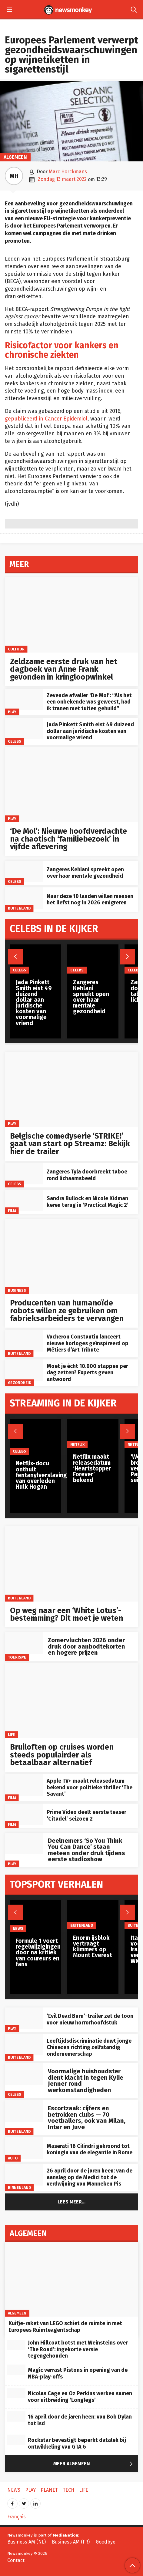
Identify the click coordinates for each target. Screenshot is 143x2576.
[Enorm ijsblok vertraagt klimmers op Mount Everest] (93, 1914)
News (18, 1928)
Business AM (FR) (71, 2542)
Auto (13, 2158)
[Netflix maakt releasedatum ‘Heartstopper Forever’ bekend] (93, 1433)
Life (11, 1734)
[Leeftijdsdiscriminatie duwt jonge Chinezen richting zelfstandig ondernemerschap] (24, 2045)
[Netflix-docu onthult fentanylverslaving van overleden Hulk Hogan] (41, 1436)
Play (12, 712)
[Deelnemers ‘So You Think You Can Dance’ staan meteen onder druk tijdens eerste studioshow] (24, 1843)
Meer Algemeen (94, 2464)
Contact (16, 2560)
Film (12, 1210)
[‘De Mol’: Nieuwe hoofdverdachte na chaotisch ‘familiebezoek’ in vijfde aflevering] (71, 784)
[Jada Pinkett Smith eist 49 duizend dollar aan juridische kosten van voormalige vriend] (24, 728)
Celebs (15, 741)
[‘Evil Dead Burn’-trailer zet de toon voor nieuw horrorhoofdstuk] (24, 2018)
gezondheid (20, 1382)
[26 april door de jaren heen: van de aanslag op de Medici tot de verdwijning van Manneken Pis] (24, 2175)
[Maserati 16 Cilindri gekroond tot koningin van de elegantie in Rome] (24, 2148)
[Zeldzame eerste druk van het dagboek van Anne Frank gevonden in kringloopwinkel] (71, 615)
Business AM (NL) (26, 2542)
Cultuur (16, 649)
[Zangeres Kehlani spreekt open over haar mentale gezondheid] (24, 871)
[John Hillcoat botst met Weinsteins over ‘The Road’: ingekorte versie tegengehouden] (16, 2345)
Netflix (77, 1444)
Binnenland (19, 2187)
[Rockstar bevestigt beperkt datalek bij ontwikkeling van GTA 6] (16, 2440)
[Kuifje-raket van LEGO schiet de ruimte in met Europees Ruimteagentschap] (71, 2279)
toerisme (17, 1657)
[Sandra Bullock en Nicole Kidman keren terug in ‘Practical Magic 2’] (24, 1200)
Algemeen (15, 157)
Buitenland (19, 908)
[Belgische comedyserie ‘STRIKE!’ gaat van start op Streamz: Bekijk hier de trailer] (71, 1089)
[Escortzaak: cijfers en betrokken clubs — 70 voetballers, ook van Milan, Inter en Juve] (24, 2111)
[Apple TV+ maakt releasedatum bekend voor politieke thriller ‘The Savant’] (24, 1785)
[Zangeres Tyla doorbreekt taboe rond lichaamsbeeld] (24, 1174)
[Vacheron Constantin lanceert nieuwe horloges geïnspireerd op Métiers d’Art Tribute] (24, 1341)
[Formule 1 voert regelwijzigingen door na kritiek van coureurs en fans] (38, 1916)
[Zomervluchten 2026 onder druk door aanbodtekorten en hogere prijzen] (24, 1643)
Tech (68, 2490)
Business (17, 1290)
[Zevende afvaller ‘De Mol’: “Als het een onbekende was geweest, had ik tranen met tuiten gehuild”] (24, 699)
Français (16, 2517)
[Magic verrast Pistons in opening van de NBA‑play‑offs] (16, 2370)
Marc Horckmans (68, 171)
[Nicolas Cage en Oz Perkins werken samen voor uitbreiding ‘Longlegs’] (16, 2393)
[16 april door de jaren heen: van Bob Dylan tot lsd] (16, 2416)
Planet (49, 2490)
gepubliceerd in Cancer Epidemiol (46, 419)
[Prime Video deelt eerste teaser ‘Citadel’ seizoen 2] (24, 1814)
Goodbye (105, 2542)
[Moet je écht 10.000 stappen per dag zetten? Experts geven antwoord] (24, 1370)
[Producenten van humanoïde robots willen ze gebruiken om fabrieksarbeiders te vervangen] (71, 1256)
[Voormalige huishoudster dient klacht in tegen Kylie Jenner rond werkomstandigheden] (24, 2074)
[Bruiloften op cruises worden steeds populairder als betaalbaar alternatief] (71, 1700)
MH (14, 176)
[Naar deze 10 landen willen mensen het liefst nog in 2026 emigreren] (24, 898)
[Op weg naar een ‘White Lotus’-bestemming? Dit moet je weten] (71, 1564)
